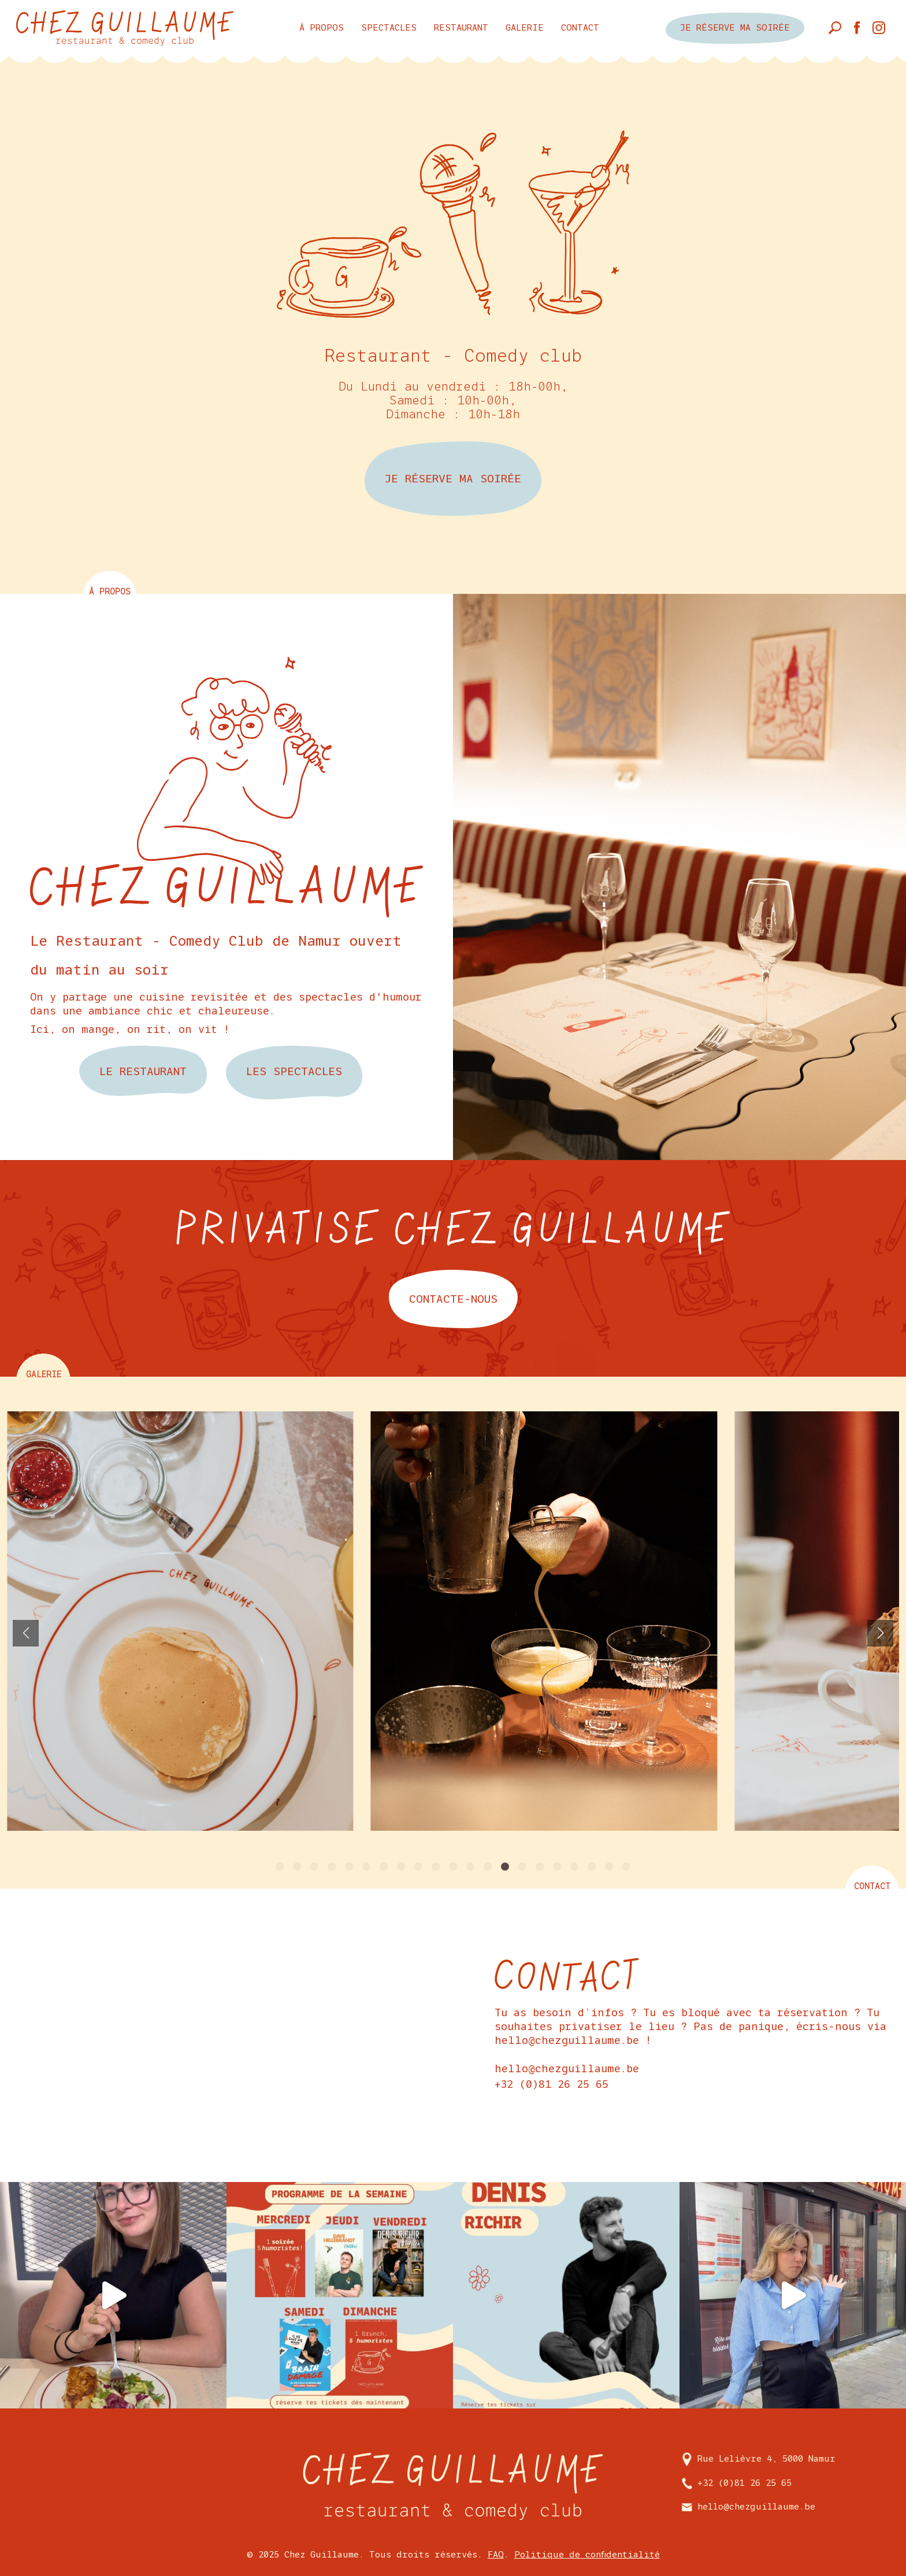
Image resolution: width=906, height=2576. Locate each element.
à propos (321, 27)
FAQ (496, 2554)
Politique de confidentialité (587, 2554)
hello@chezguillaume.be (567, 2068)
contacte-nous (453, 1299)
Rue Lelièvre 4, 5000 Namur (759, 2458)
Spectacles (389, 27)
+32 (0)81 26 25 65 (551, 2084)
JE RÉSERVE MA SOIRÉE (453, 479)
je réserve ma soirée (735, 28)
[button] (280, 1867)
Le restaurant (143, 1071)
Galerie (525, 27)
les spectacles (294, 1071)
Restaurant (461, 27)
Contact (580, 27)
